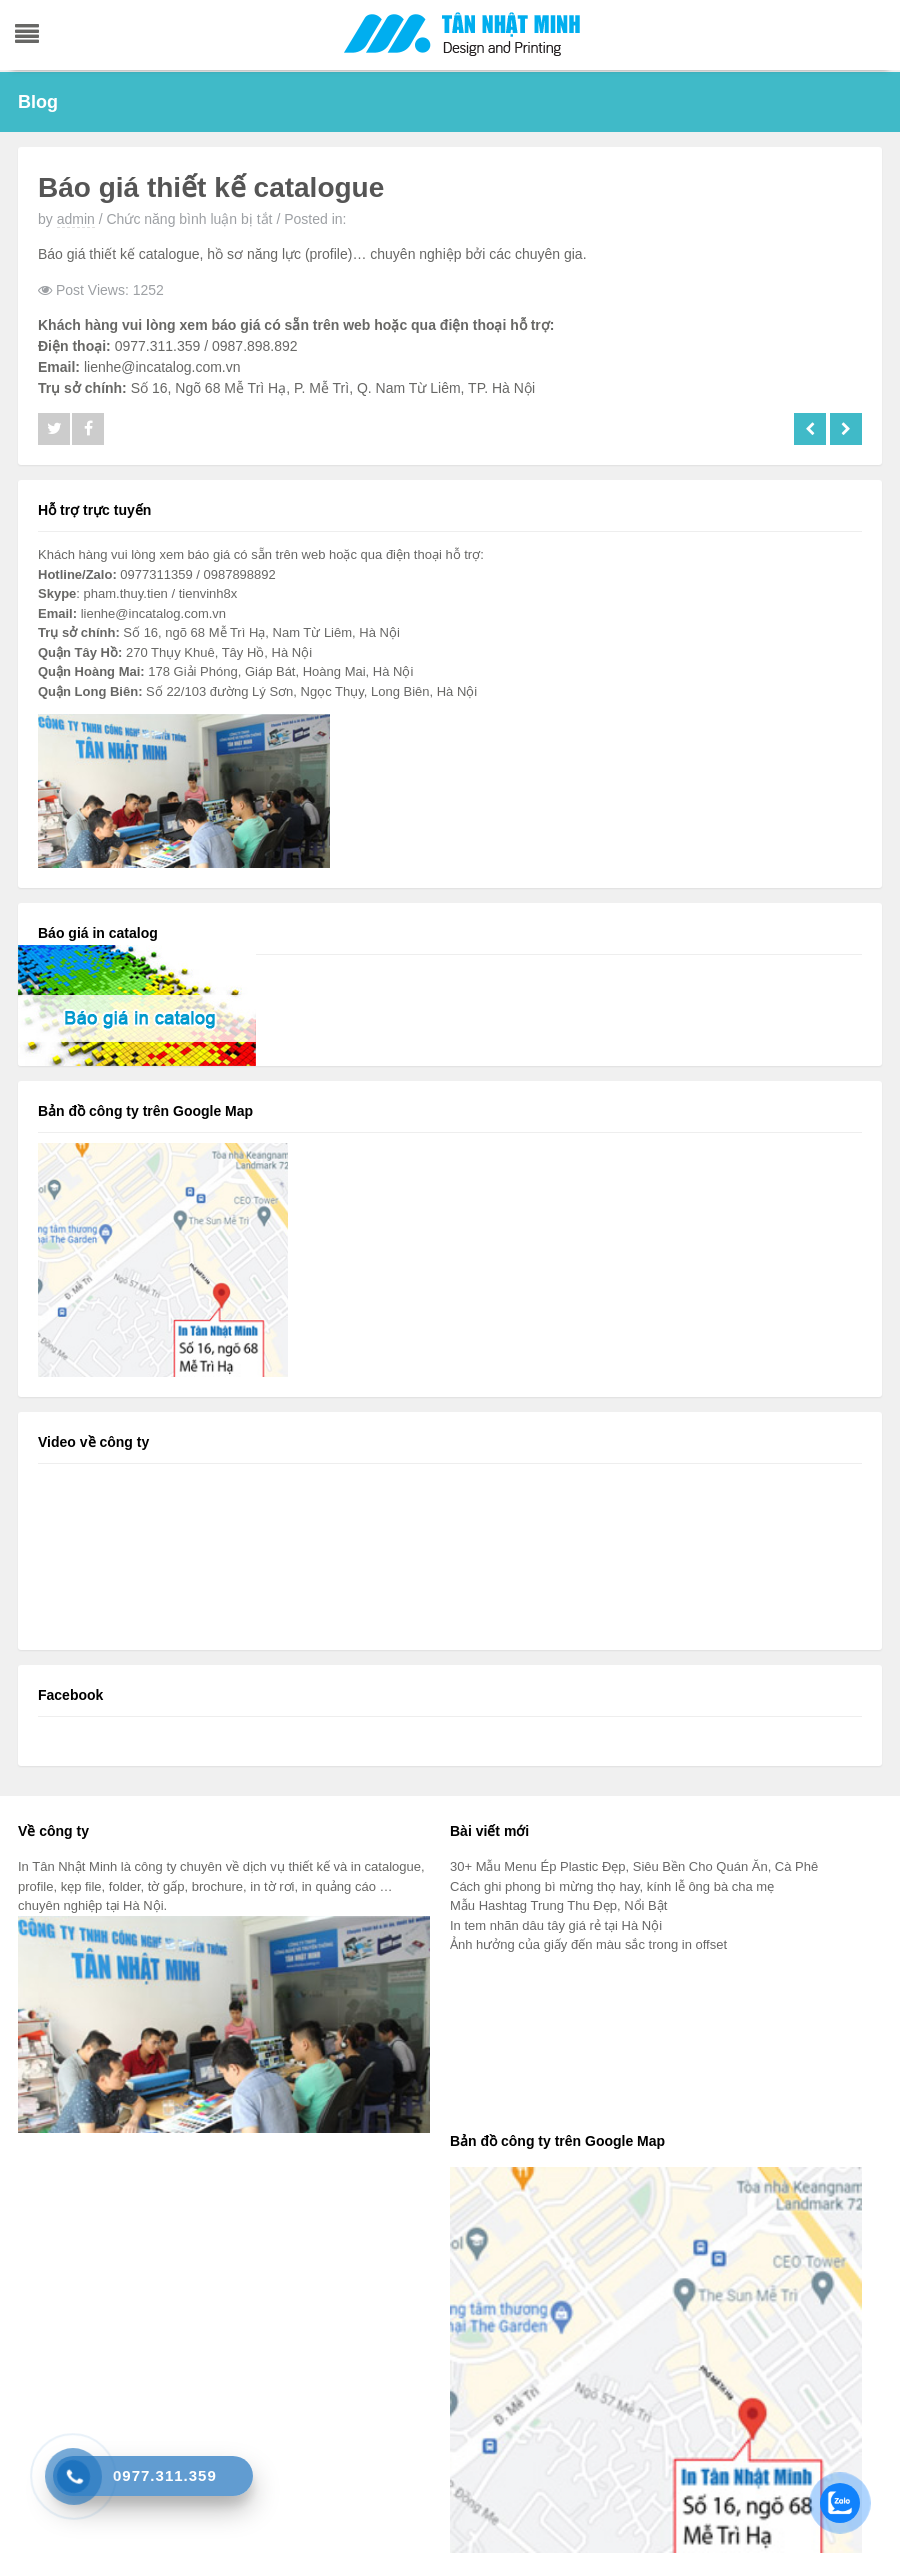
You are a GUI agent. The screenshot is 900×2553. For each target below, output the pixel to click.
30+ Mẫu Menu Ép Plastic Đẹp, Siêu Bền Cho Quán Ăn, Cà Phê (634, 1866)
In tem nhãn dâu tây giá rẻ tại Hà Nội (556, 1925)
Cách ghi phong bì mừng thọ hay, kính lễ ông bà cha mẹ (612, 1886)
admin (76, 219)
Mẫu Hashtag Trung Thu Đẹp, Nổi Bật (558, 1905)
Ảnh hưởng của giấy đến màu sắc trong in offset (588, 1944)
